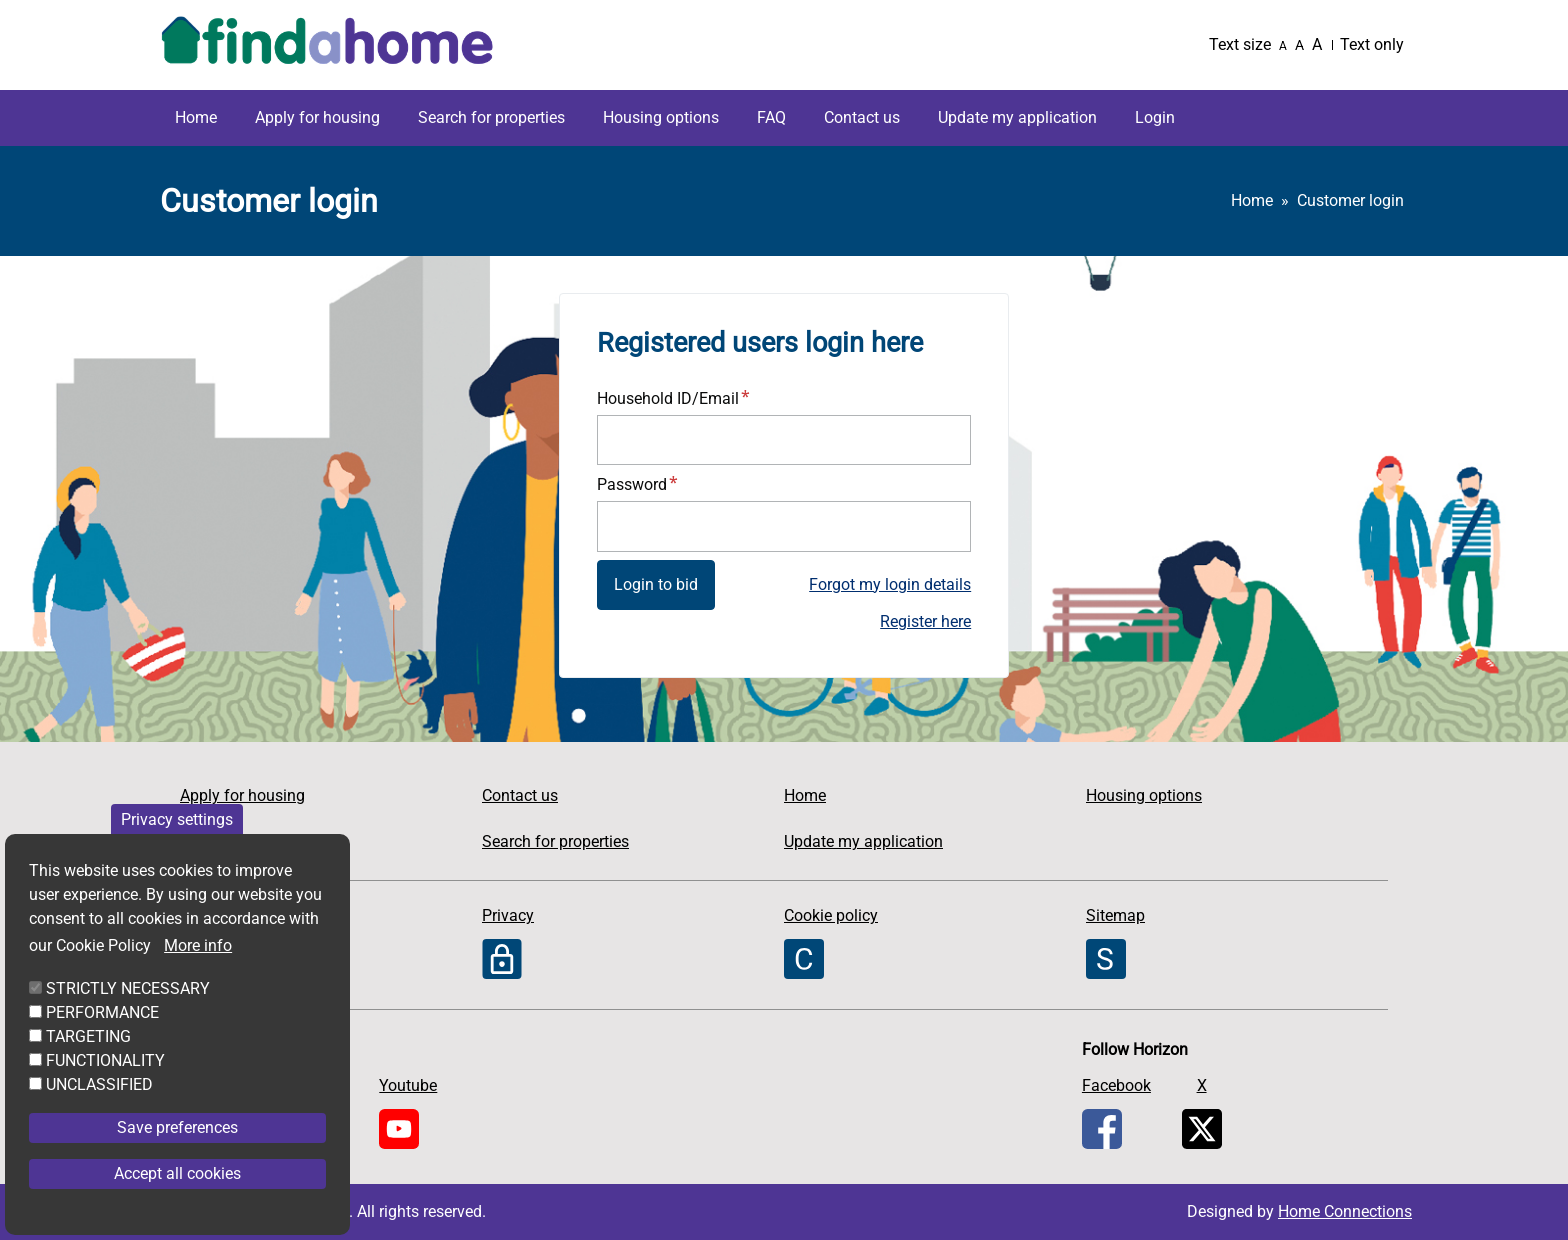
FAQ (771, 117)
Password (632, 484)
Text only (1372, 44)
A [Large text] (1317, 44)
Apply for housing (317, 117)
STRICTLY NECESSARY (128, 1016)
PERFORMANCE (102, 1040)
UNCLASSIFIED (99, 1112)
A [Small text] (1283, 46)
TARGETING (88, 1064)
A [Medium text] (1299, 45)
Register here (925, 621)
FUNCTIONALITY (105, 1088)
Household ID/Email (668, 398)
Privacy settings (177, 847)
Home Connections (1345, 1211)
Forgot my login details (890, 584)
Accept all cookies (177, 1201)
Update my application (1017, 117)
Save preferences (177, 1155)
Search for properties (491, 117)
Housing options (661, 117)
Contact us (862, 117)
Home (196, 117)
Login (1155, 117)
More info (198, 973)
